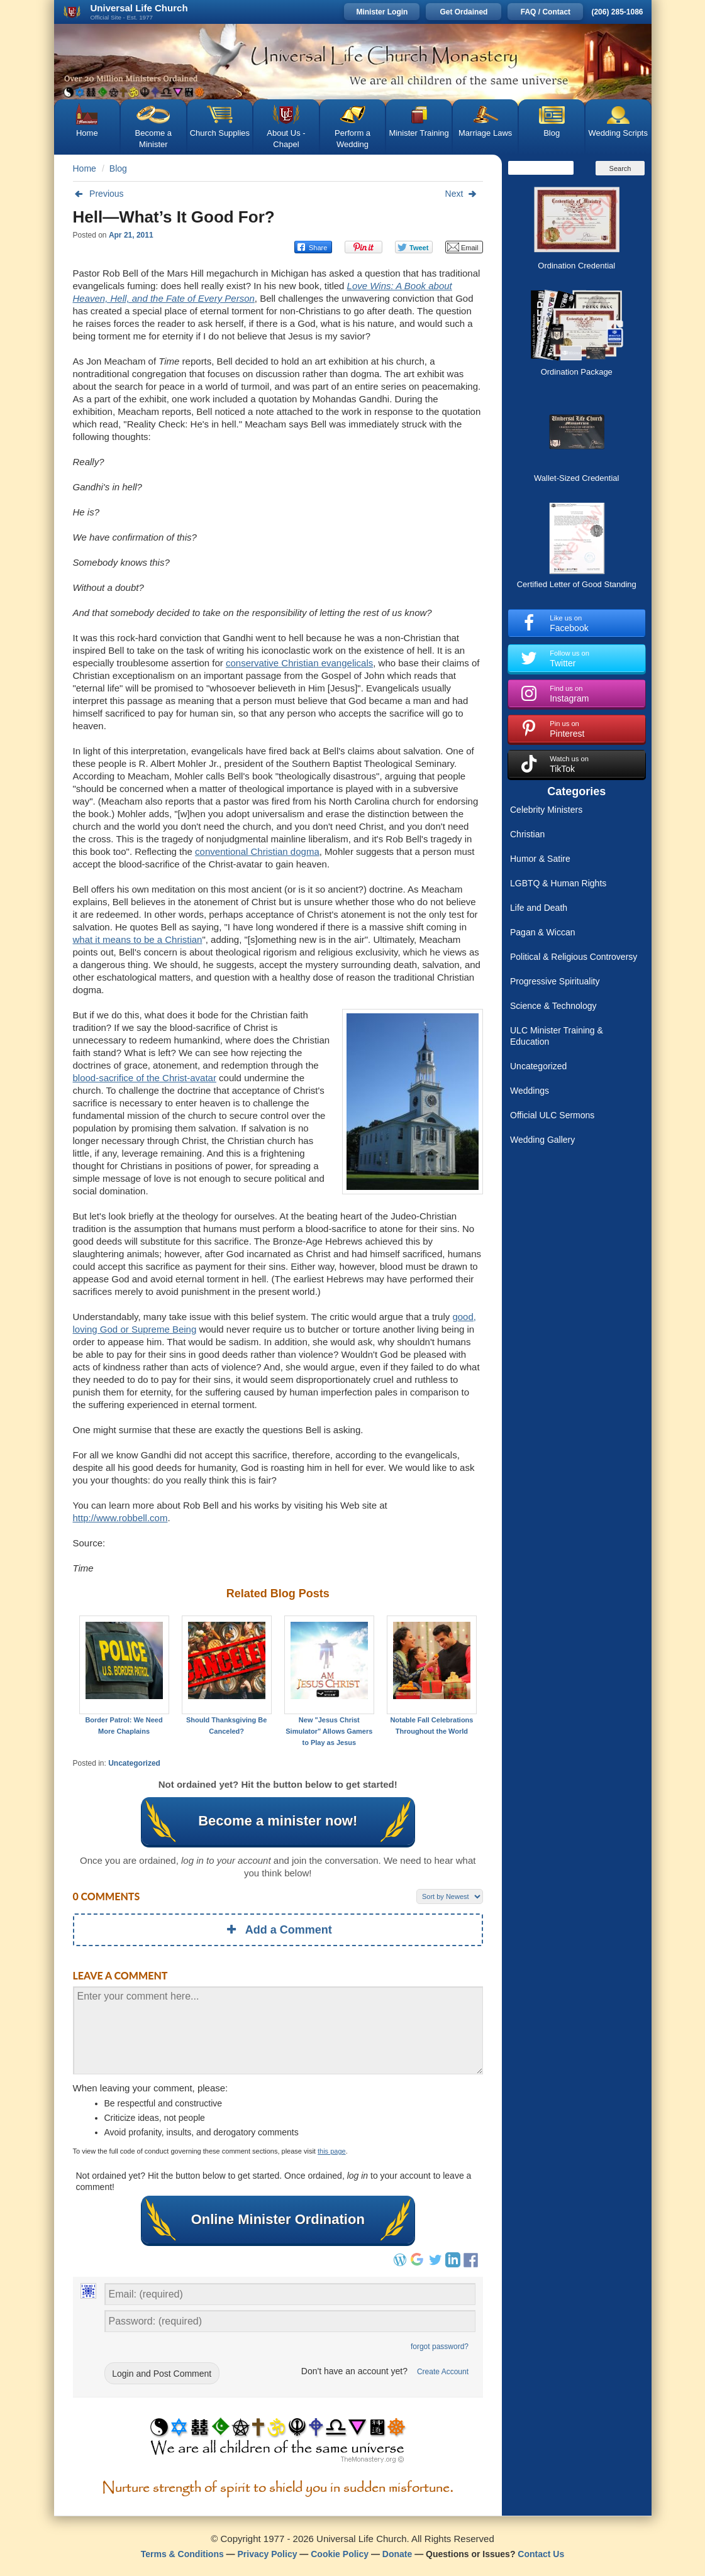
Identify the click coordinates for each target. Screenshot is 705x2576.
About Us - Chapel (286, 138)
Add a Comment (278, 1930)
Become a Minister (153, 138)
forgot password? (440, 2346)
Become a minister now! (278, 1821)
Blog (551, 133)
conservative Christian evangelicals (299, 663)
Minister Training (418, 133)
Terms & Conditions (182, 2554)
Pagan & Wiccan (542, 932)
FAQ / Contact (545, 12)
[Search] (541, 168)
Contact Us (541, 2554)
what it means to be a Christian (138, 939)
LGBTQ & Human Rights (558, 883)
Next (464, 194)
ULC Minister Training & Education (556, 1036)
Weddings (529, 1091)
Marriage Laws (485, 133)
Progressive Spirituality (554, 981)
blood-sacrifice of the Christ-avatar (144, 1077)
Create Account (443, 2371)
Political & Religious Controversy (573, 957)
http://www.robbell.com (120, 1517)
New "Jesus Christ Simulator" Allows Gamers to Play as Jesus (329, 1731)
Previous (98, 194)
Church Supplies (220, 133)
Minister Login (382, 12)
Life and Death (538, 908)
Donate (397, 2554)
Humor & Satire (540, 859)
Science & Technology (553, 1006)
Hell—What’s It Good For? (174, 216)
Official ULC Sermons (552, 1115)
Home (87, 133)
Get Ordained (463, 12)
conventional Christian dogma (257, 851)
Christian (527, 834)
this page (332, 2151)
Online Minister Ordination (278, 2219)
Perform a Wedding (352, 138)
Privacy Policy (267, 2554)
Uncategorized (134, 1763)
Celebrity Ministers (546, 810)
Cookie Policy (340, 2554)
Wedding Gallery (542, 1140)
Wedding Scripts (618, 133)
